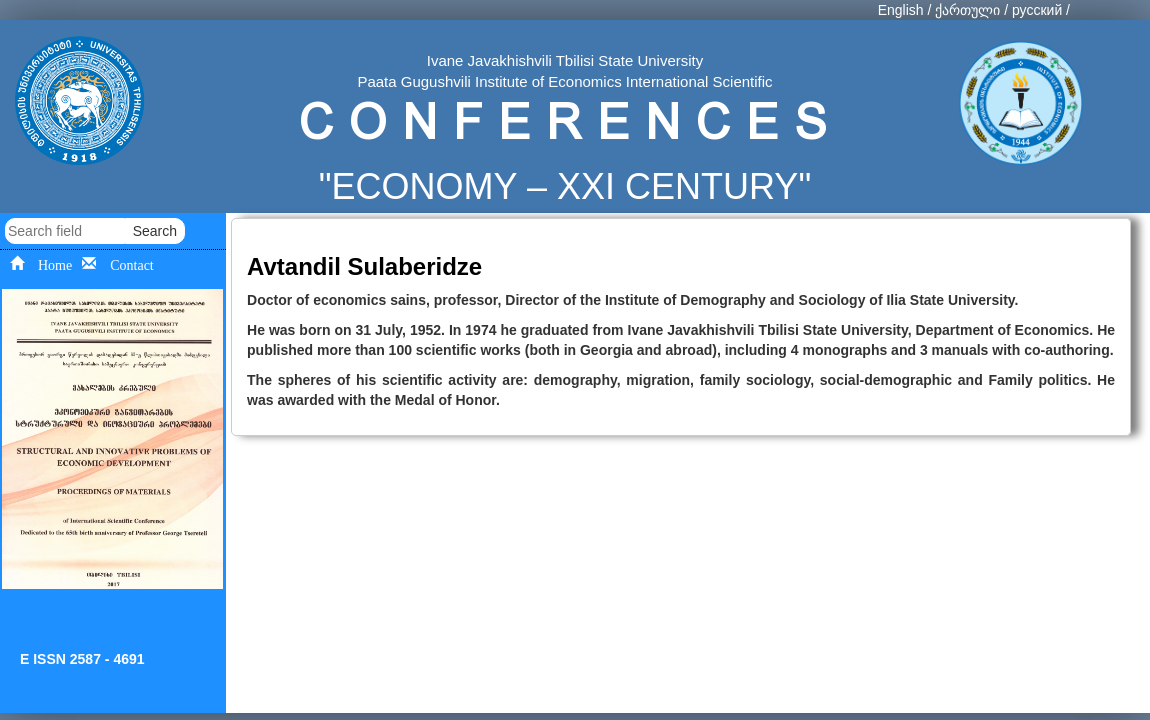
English (901, 10)
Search (155, 231)
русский (1037, 10)
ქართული (967, 10)
